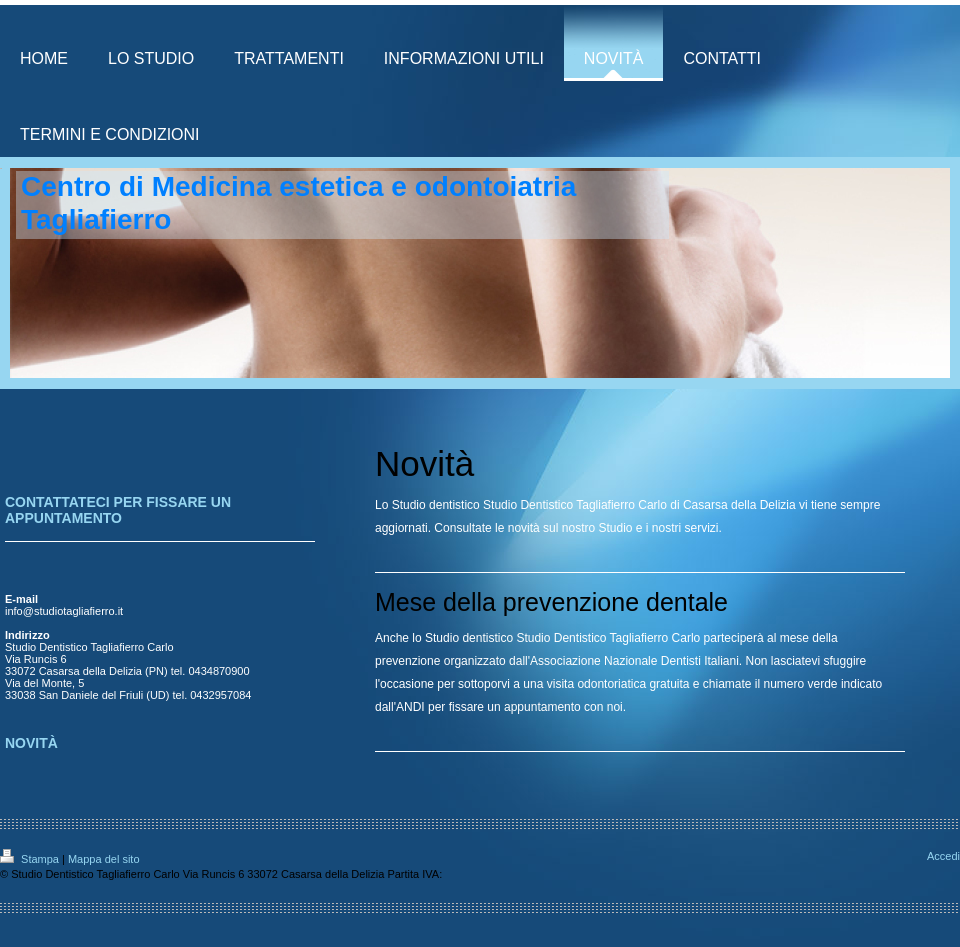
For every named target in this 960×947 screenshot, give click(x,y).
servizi (702, 528)
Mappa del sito (104, 859)
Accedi (943, 856)
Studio (615, 528)
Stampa (31, 859)
